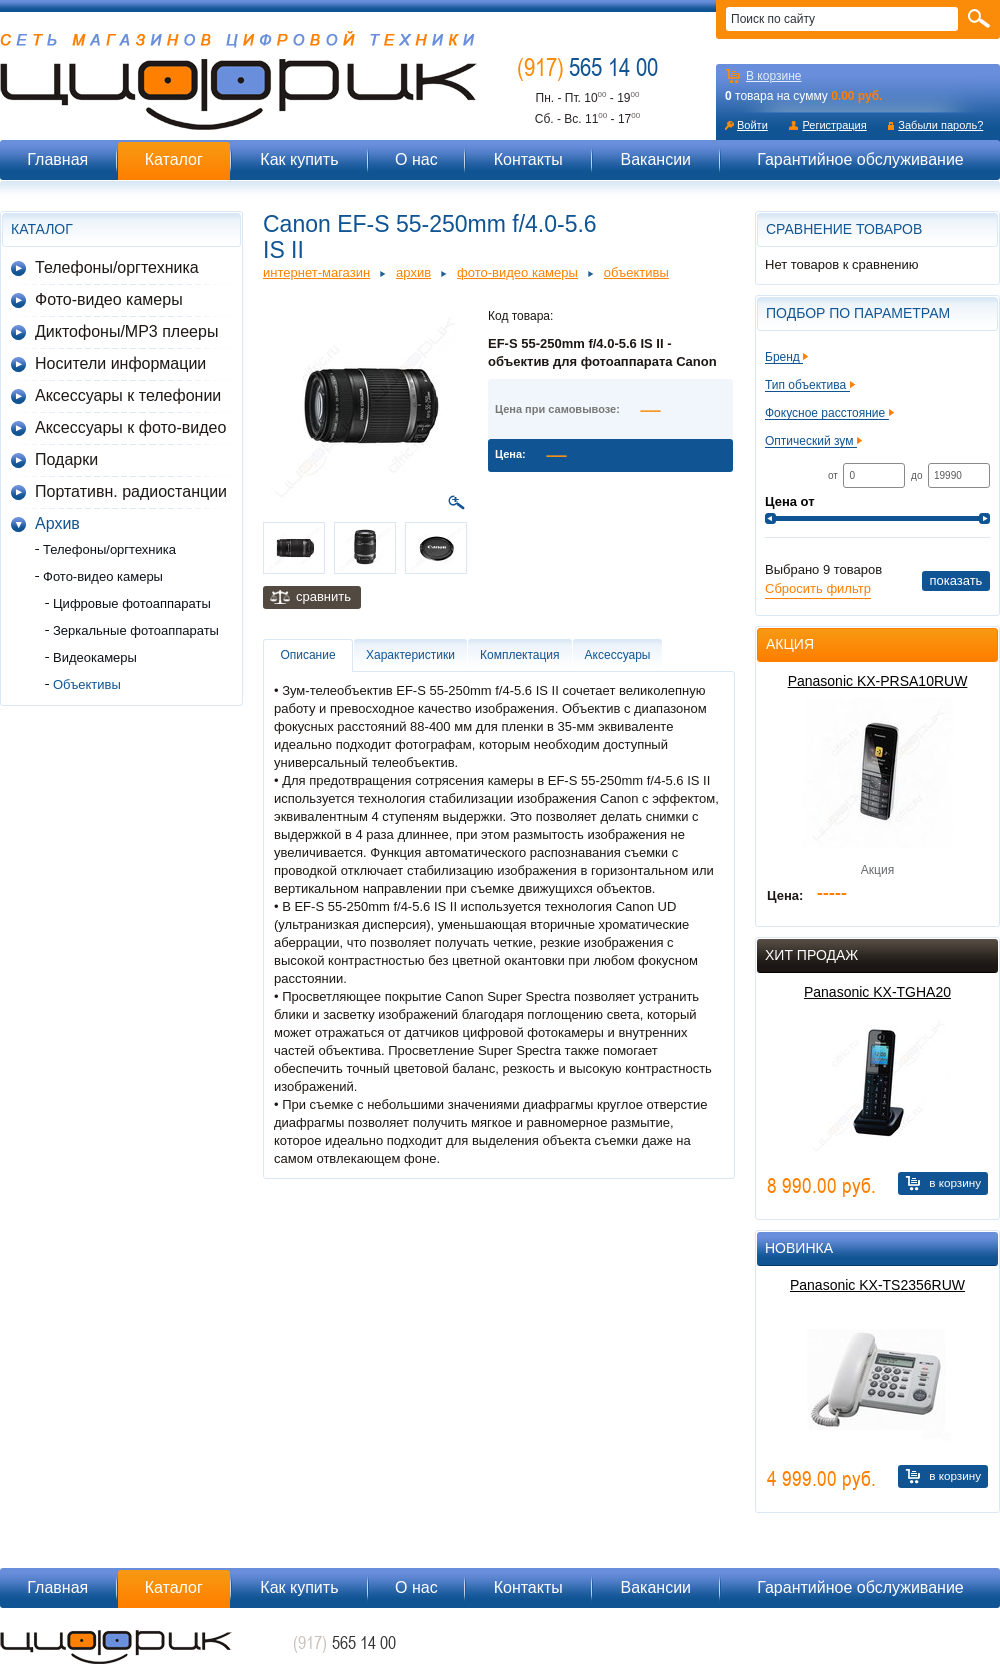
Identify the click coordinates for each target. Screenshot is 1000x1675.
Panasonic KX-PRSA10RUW (878, 681)
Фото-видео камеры (109, 299)
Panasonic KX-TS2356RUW (877, 1285)
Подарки (66, 459)
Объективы (87, 684)
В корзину (955, 1182)
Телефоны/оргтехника (117, 267)
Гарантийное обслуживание (860, 159)
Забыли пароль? (940, 125)
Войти (752, 125)
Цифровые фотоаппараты (132, 603)
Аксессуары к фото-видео (130, 427)
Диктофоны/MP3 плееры (126, 331)
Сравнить (323, 596)
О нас (416, 159)
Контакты (528, 159)
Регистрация (834, 125)
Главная (57, 159)
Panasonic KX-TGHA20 (877, 992)
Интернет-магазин (316, 272)
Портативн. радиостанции (131, 491)
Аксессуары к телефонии (128, 395)
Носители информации (120, 363)
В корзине (773, 76)
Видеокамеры (95, 657)
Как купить (299, 159)
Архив (57, 523)
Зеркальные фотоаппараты (136, 630)
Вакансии (655, 159)
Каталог (174, 159)
